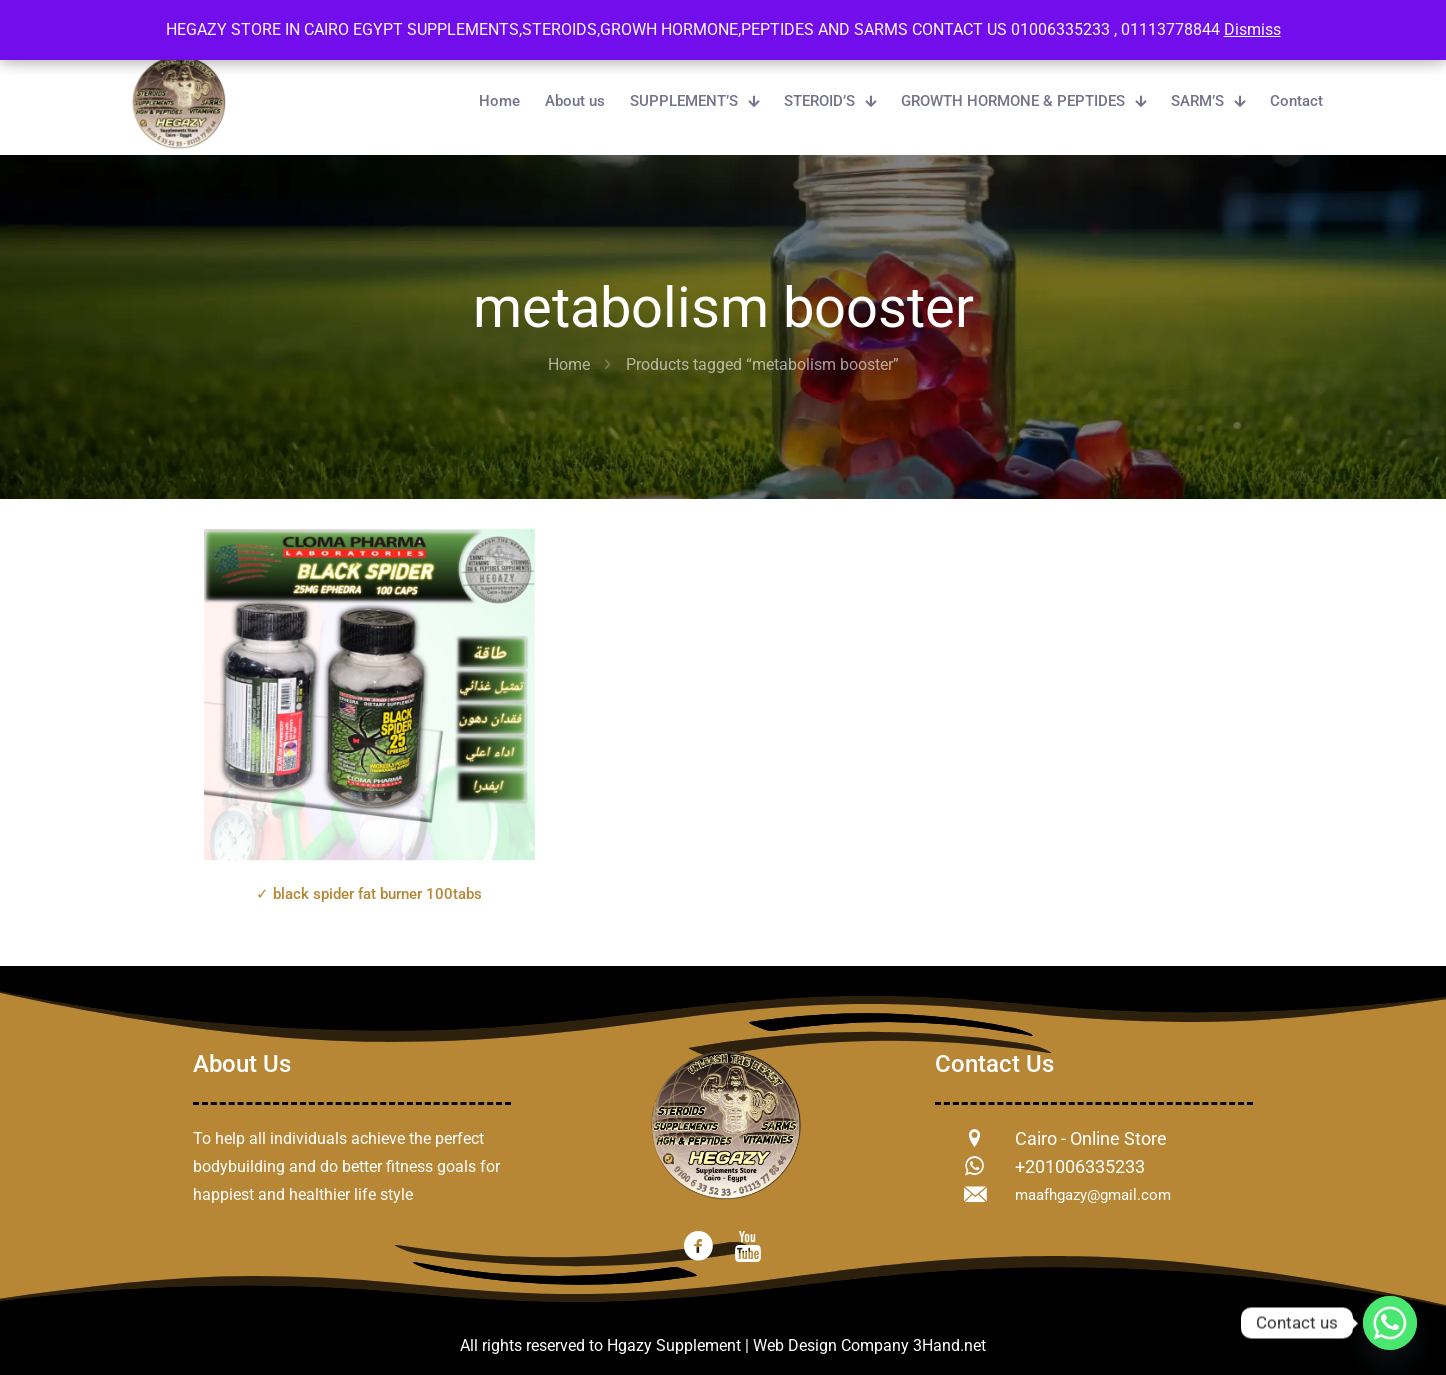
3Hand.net (949, 1345)
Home (569, 364)
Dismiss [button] (1252, 29)
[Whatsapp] (1390, 1323)
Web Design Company (831, 1345)
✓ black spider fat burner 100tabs (369, 894)
